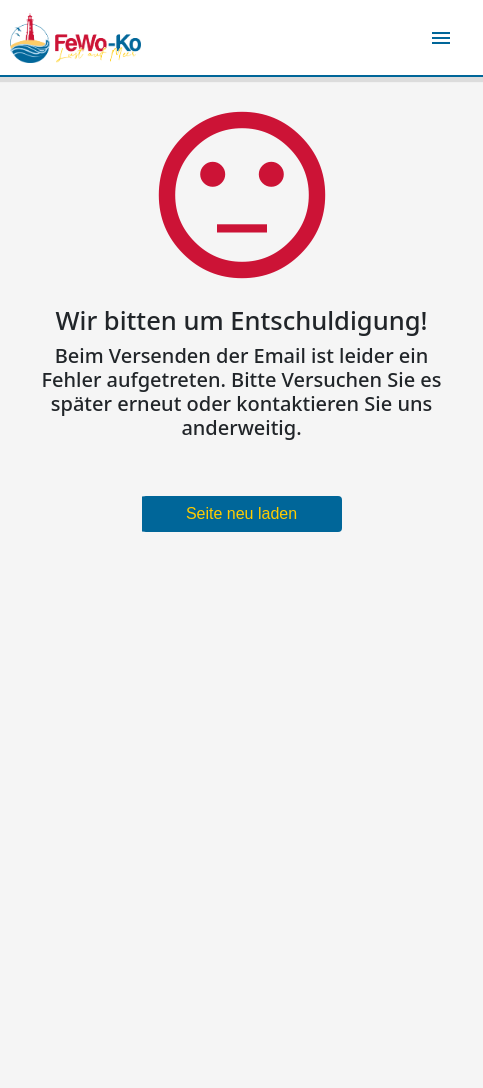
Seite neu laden (241, 513)
